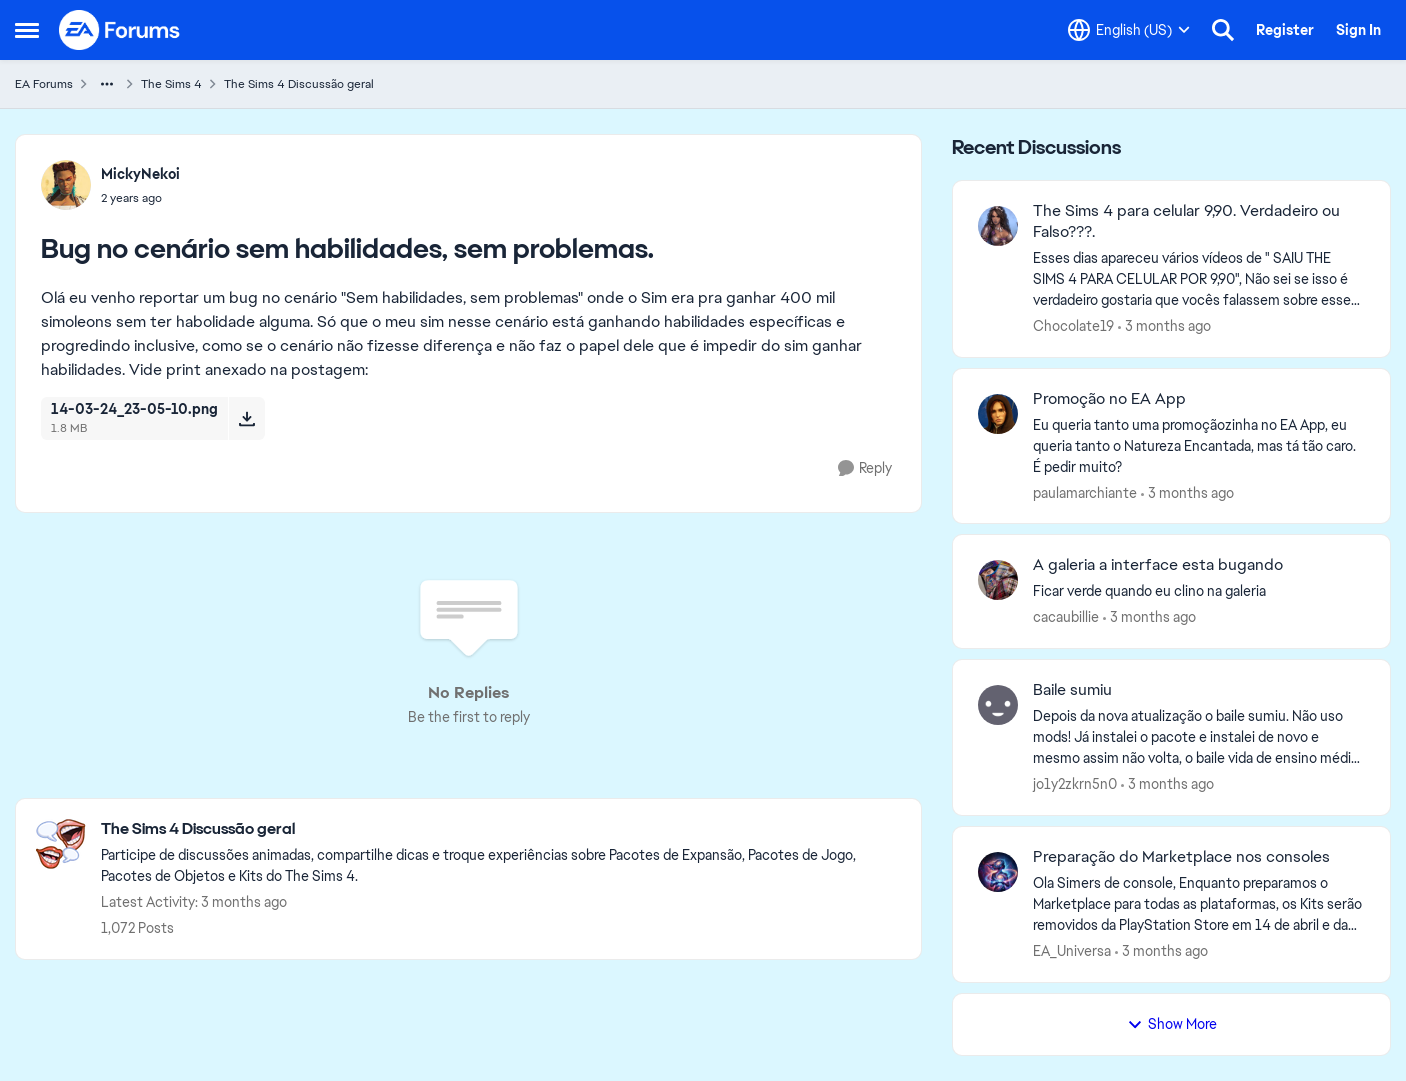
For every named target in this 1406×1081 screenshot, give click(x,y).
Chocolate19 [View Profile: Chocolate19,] (1073, 326)
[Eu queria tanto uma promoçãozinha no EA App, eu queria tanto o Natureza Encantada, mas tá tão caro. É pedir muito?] (1199, 445)
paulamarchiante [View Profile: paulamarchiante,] (1085, 492)
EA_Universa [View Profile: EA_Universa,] (1072, 951)
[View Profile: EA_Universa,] (998, 872)
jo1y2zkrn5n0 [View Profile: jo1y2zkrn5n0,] (1075, 784)
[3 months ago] (1164, 326)
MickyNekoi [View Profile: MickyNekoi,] (140, 174)
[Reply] (865, 468)
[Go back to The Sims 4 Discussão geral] (501, 829)
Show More (1172, 1024)
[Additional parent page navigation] (107, 84)
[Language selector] (1129, 30)
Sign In (1358, 30)
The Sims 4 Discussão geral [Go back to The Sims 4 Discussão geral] (299, 84)
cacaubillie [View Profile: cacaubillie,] (1066, 617)
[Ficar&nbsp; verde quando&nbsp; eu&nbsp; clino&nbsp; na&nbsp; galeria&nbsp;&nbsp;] (1199, 591)
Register (1285, 30)
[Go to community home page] (120, 30)
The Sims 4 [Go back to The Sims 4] (171, 84)
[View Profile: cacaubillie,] (998, 580)
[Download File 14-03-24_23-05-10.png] (246, 418)
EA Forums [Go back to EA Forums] (44, 84)
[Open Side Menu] (27, 30)
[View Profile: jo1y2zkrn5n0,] (998, 705)
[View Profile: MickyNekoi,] (66, 185)
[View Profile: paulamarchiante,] (998, 414)
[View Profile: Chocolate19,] (998, 226)
